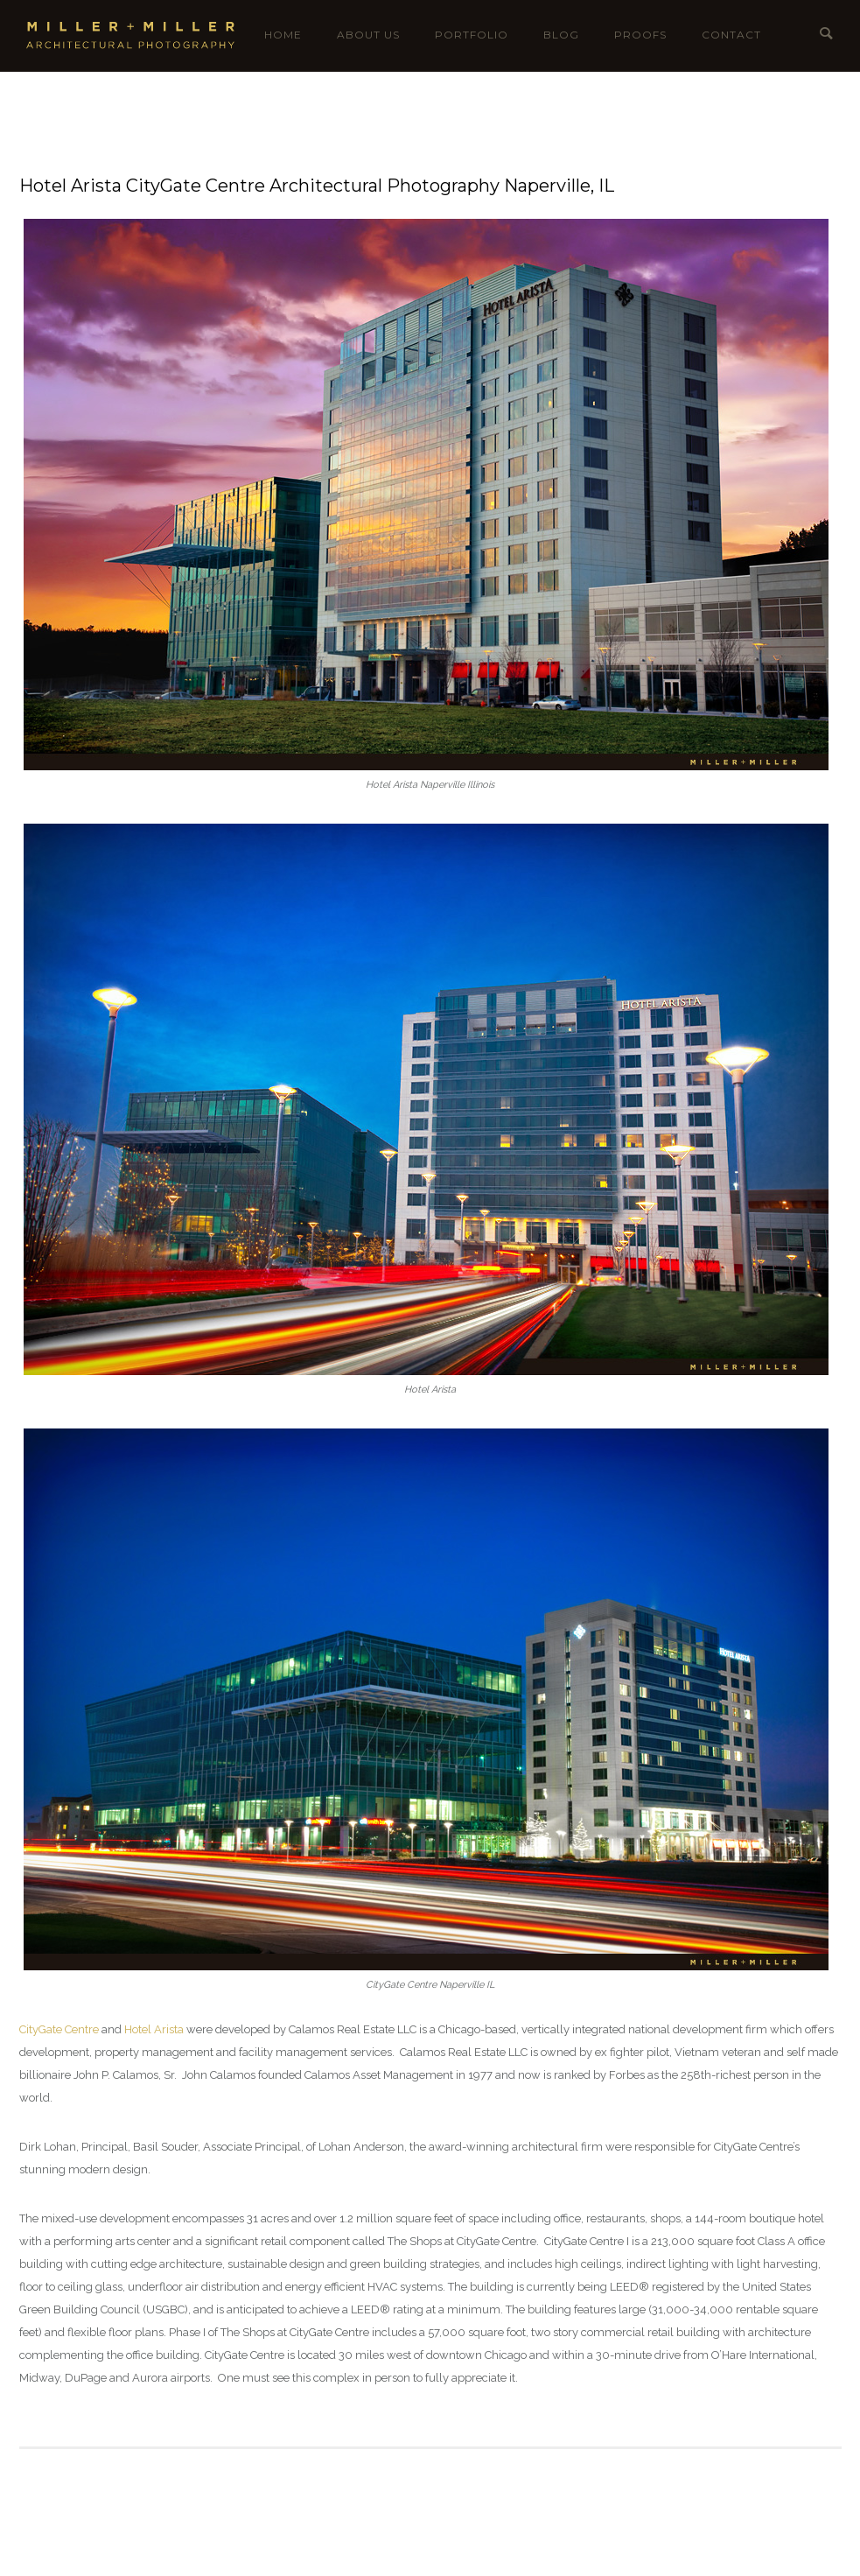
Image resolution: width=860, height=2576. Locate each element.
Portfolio (471, 34)
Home (283, 34)
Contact (731, 34)
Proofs (640, 34)
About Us (368, 34)
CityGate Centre (59, 2029)
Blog (561, 34)
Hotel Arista (154, 2029)
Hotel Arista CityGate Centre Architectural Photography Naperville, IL (316, 185)
